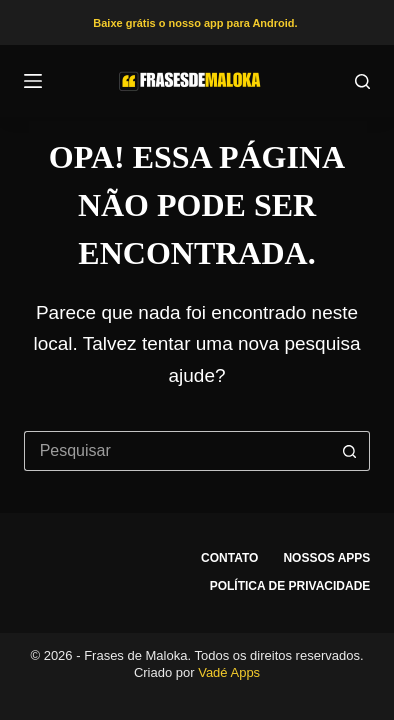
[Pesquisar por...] (177, 451)
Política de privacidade (290, 586)
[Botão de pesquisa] (350, 451)
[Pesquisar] (362, 81)
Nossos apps (326, 558)
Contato (229, 558)
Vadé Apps (229, 672)
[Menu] (33, 81)
